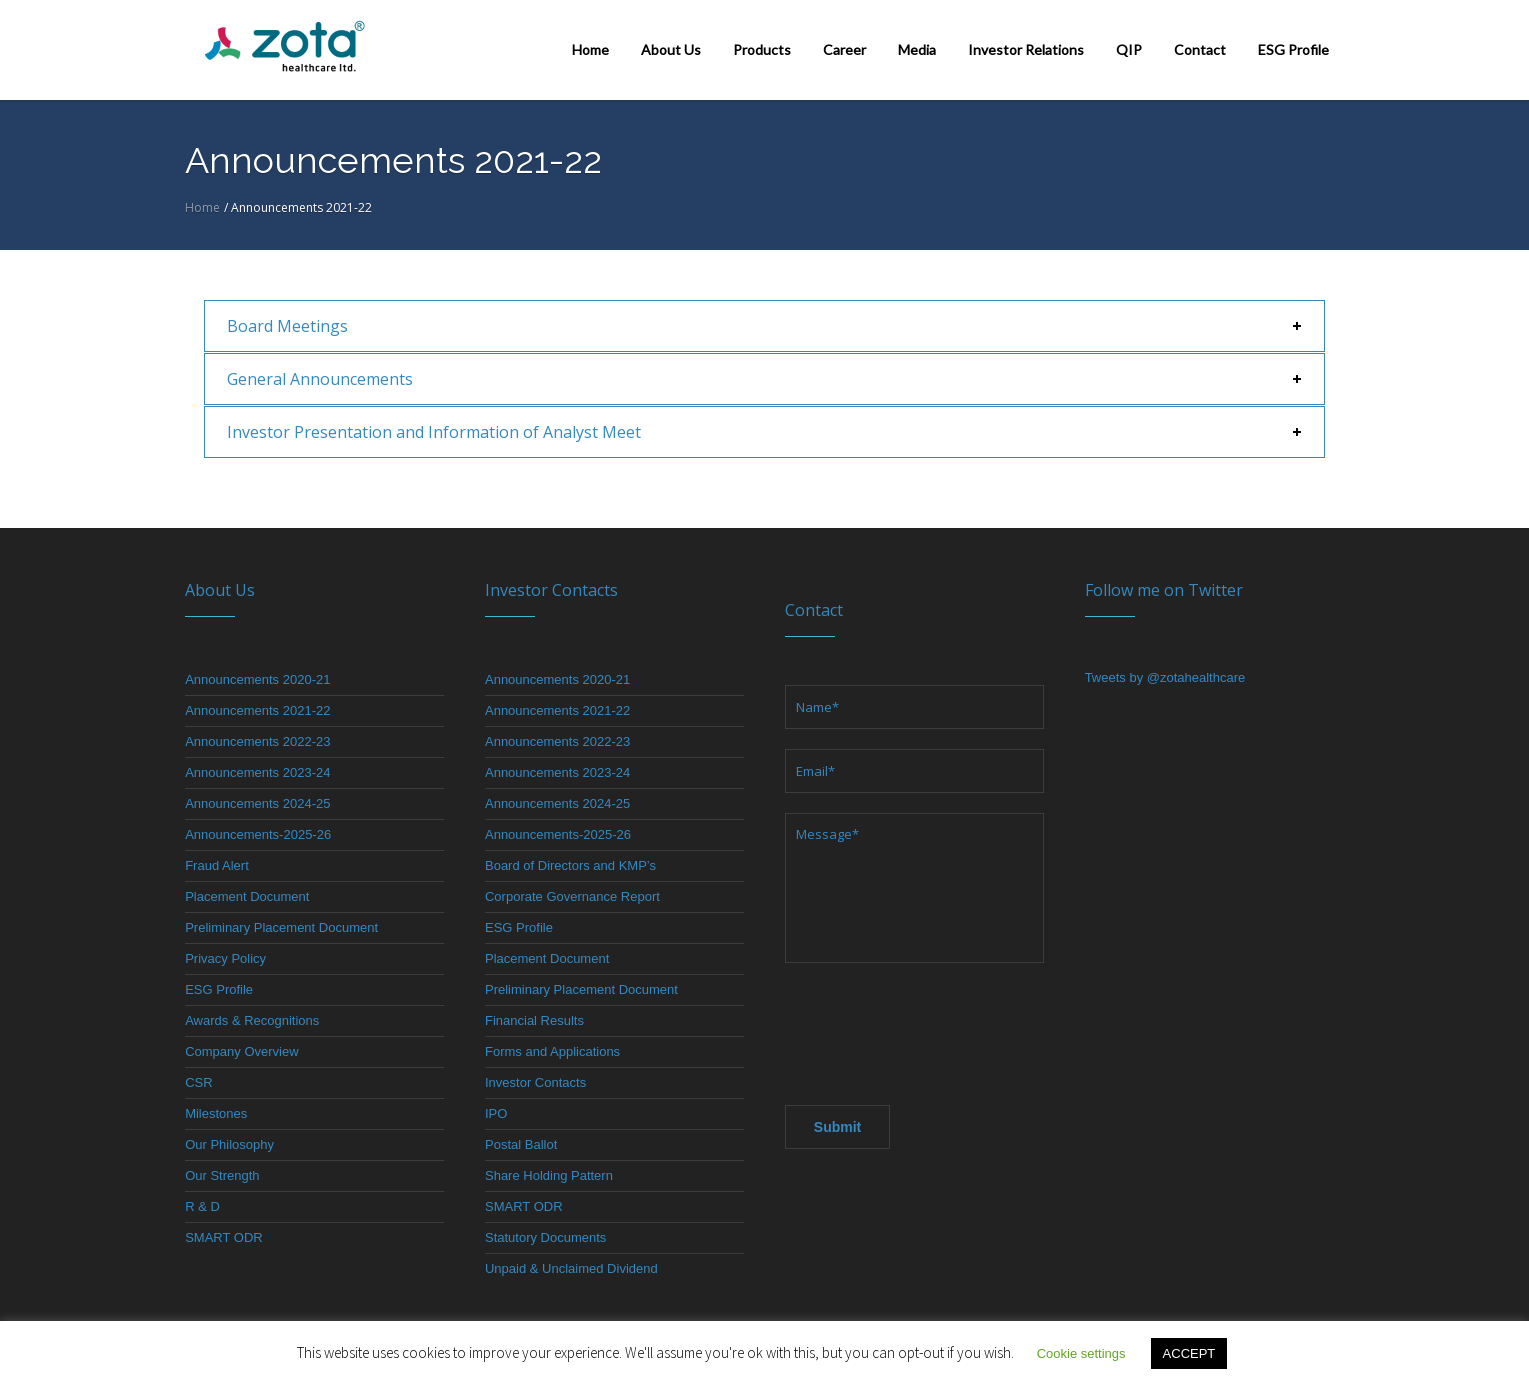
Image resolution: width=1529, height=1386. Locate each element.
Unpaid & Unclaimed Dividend (571, 1268)
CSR (198, 1082)
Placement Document (247, 896)
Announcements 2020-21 (257, 679)
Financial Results (534, 1020)
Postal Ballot (521, 1144)
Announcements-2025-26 (258, 834)
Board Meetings (287, 326)
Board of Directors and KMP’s (570, 865)
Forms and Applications (552, 1051)
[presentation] (937, 1028)
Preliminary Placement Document (281, 927)
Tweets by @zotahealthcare (1165, 677)
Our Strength (222, 1175)
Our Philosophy (229, 1144)
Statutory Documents (545, 1237)
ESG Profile (219, 989)
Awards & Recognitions (252, 1020)
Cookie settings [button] (1081, 1353)
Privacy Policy (225, 958)
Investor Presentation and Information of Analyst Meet (434, 432)
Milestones (216, 1113)
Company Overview (241, 1051)
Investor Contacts (535, 1082)
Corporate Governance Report (572, 896)
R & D (202, 1206)
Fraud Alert (217, 865)
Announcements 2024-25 (257, 803)
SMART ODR (224, 1237)
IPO (496, 1113)
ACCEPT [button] (1189, 1353)
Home (202, 207)
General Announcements (320, 379)
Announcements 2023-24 (257, 772)
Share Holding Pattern (549, 1175)
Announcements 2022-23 (257, 741)
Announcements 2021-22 (257, 710)
